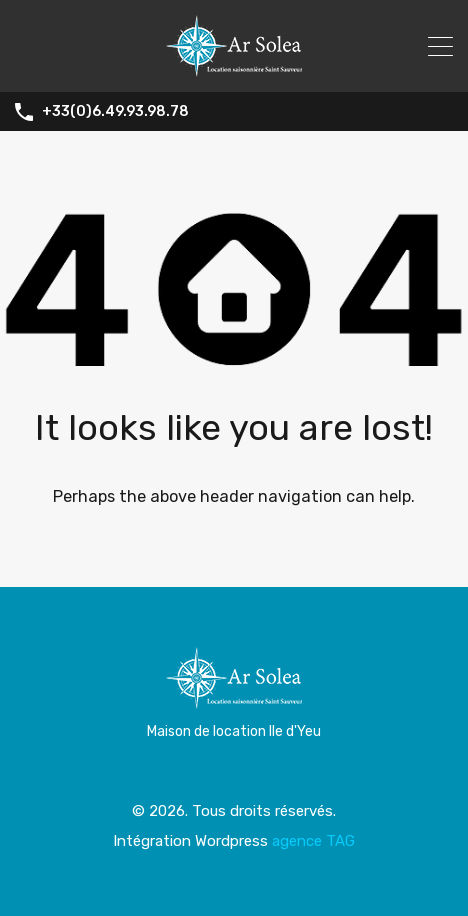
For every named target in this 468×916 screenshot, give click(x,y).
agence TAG (313, 841)
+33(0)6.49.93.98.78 (115, 112)
